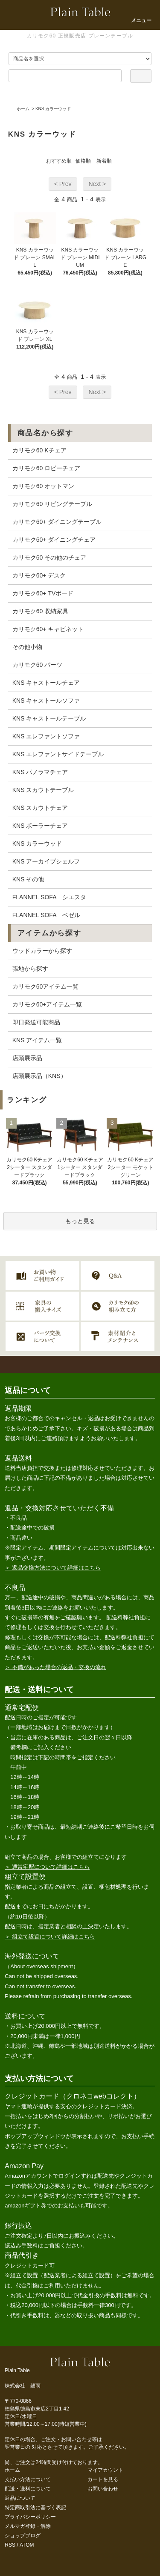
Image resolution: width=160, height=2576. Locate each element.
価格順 (83, 161)
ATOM (27, 2545)
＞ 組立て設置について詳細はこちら (50, 1936)
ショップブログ (23, 2536)
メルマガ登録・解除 (28, 2526)
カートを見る (102, 2479)
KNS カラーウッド (53, 108)
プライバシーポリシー (30, 2517)
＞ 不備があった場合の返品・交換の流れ (55, 1667)
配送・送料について (28, 2489)
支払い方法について (28, 2479)
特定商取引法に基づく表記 (35, 2507)
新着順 (104, 161)
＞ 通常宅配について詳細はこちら (47, 1867)
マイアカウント (105, 2470)
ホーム (23, 108)
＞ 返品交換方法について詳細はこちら (53, 1567)
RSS (10, 2545)
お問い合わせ (102, 2489)
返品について (20, 2498)
